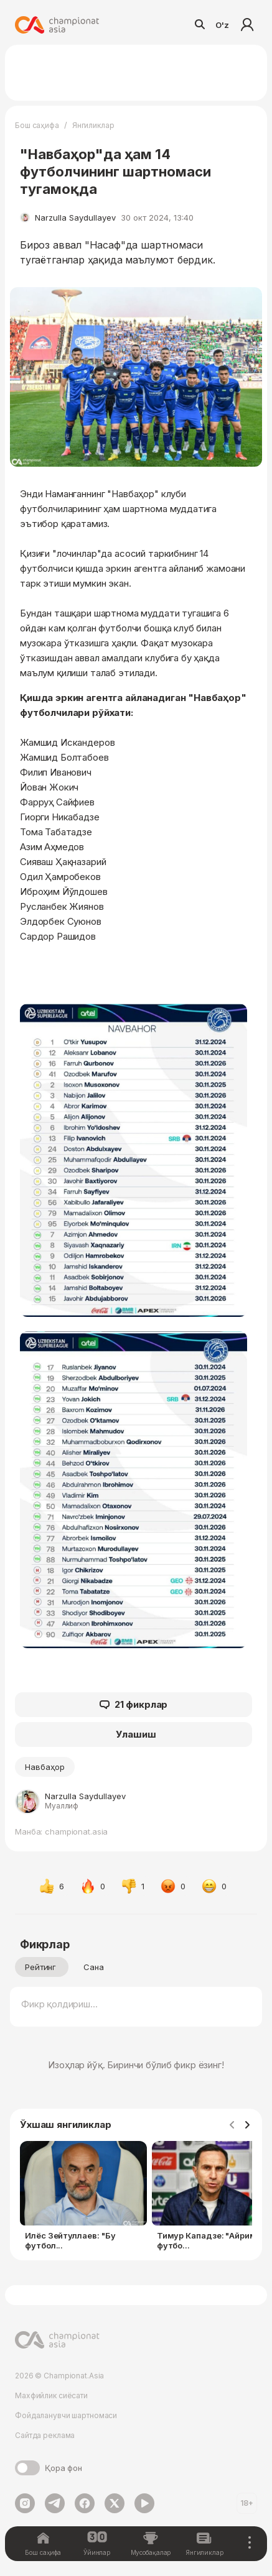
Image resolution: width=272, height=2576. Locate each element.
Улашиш (136, 1734)
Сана (93, 1967)
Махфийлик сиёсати (51, 2395)
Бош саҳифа (37, 125)
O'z (222, 25)
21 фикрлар (134, 1704)
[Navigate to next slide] (247, 2125)
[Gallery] (136, 2198)
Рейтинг (40, 1967)
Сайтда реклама (45, 2435)
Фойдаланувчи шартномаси (66, 2415)
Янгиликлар (93, 125)
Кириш (247, 25)
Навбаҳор (45, 1767)
